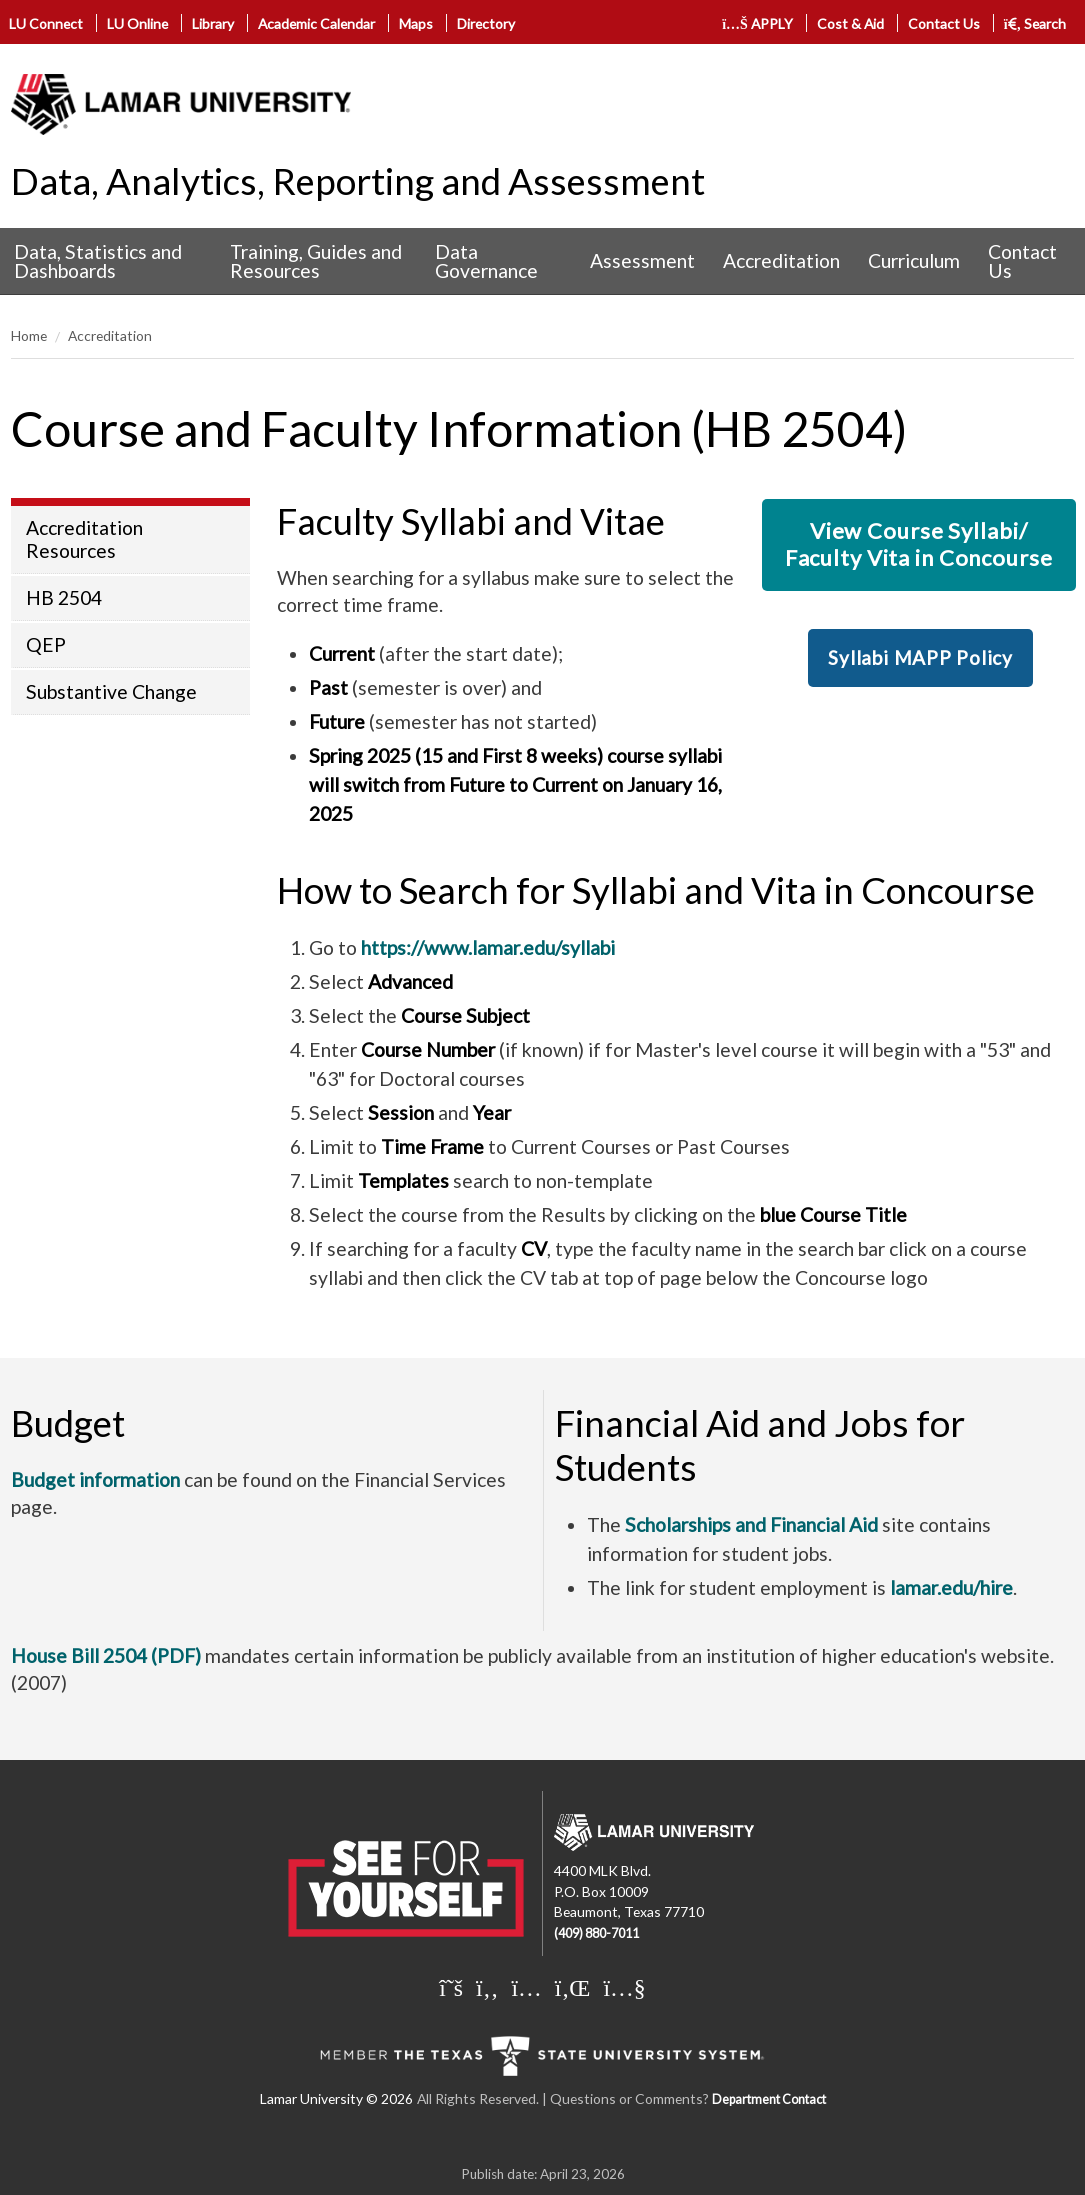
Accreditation (781, 260)
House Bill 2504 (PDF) (106, 1655)
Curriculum (914, 260)
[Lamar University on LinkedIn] (573, 1987)
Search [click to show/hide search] (1035, 23)
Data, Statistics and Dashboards (98, 261)
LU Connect (46, 23)
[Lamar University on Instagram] (526, 1987)
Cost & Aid (850, 23)
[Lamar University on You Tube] (624, 1987)
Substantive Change (111, 691)
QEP (46, 644)
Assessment (642, 260)
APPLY (757, 23)
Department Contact (769, 2099)
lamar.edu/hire (951, 1587)
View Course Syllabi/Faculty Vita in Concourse (919, 543)
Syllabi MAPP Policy (920, 657)
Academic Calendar (316, 23)
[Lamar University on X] (451, 1987)
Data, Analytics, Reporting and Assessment (358, 181)
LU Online (137, 23)
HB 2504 (64, 597)
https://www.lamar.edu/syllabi (488, 947)
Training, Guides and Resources (316, 261)
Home (29, 335)
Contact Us (944, 23)
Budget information (95, 1479)
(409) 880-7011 (596, 1933)
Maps (416, 23)
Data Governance (486, 261)
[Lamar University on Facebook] (487, 1987)
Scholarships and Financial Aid (751, 1524)
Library (213, 23)
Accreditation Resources (84, 539)
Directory (486, 23)
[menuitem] (108, 261)
